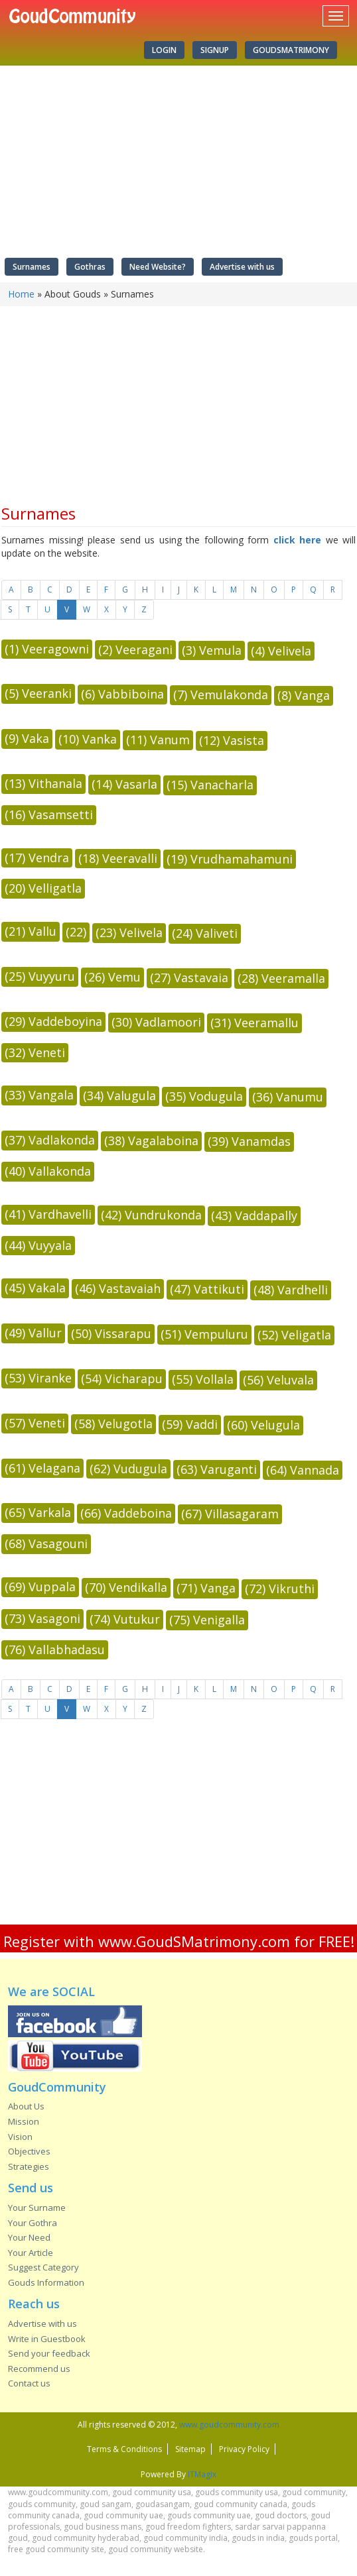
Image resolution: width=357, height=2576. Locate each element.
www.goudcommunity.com (229, 2424)
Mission (23, 2121)
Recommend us (39, 2369)
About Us (26, 2106)
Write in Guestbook (47, 2339)
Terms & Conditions (124, 2449)
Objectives (29, 2151)
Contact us (29, 2383)
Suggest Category (43, 2267)
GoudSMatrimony (291, 50)
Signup (214, 50)
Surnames (31, 266)
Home (21, 294)
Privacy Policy (244, 2449)
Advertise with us (242, 266)
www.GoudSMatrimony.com (194, 1941)
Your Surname (37, 2207)
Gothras (90, 266)
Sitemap (190, 2449)
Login (164, 50)
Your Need (29, 2237)
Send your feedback (49, 2353)
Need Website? (157, 266)
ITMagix (202, 2474)
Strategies (28, 2166)
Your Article (30, 2253)
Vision (20, 2137)
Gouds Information (46, 2282)
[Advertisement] (173, 1828)
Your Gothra (32, 2223)
